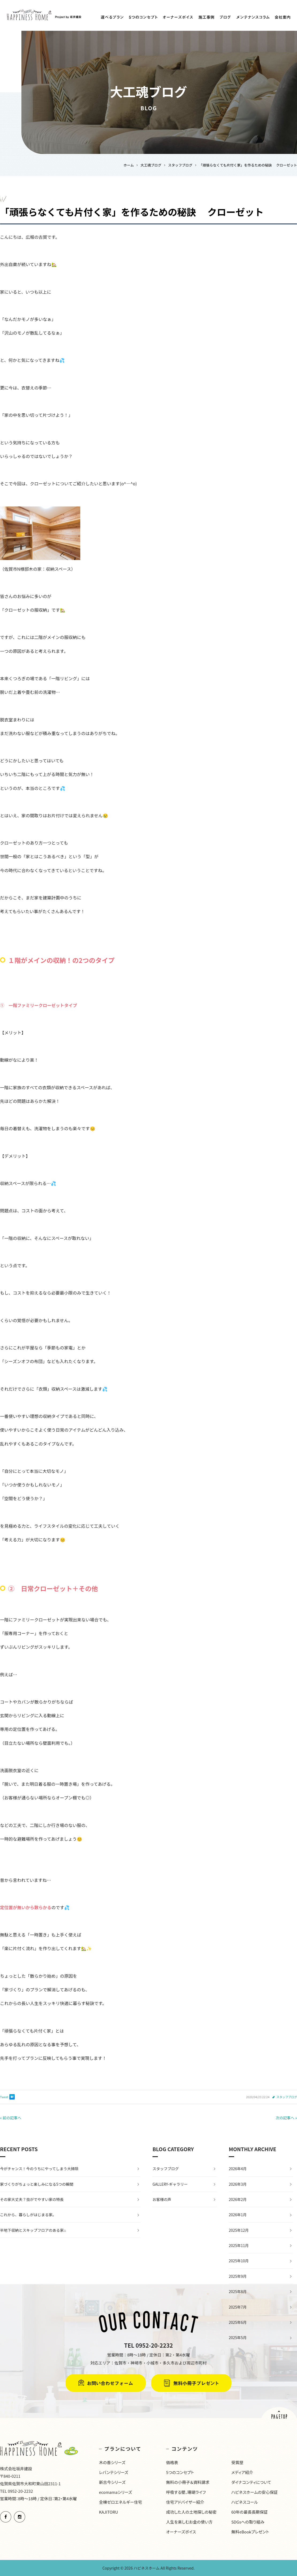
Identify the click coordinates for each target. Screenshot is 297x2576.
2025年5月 (238, 2337)
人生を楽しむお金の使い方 (189, 2522)
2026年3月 (238, 2184)
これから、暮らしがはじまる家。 (28, 2214)
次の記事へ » (286, 2117)
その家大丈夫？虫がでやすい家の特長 (32, 2199)
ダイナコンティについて (251, 2482)
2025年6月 (238, 2322)
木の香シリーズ (112, 2462)
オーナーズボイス (181, 2532)
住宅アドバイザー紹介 (185, 2502)
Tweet (4, 2097)
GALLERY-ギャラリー (170, 2184)
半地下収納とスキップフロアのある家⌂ (33, 2230)
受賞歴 (237, 2462)
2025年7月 (238, 2307)
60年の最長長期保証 (249, 2512)
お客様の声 (162, 2199)
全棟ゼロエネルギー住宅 (120, 2502)
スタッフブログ (286, 2097)
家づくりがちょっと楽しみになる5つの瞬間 (36, 2184)
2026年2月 (238, 2199)
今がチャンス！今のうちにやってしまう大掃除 (39, 2168)
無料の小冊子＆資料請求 (188, 2482)
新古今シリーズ (112, 2482)
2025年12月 (239, 2230)
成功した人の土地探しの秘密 (191, 2512)
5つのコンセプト (180, 2472)
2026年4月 (238, 2168)
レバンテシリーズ (113, 2472)
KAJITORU (108, 2512)
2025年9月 (238, 2276)
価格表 (172, 2462)
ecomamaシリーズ (115, 2492)
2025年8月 (238, 2291)
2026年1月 (238, 2214)
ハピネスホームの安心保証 (254, 2492)
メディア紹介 (242, 2472)
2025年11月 (239, 2245)
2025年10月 (239, 2260)
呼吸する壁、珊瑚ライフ (186, 2492)
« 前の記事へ (10, 2117)
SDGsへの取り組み (247, 2522)
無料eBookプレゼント (250, 2532)
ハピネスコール (244, 2502)
